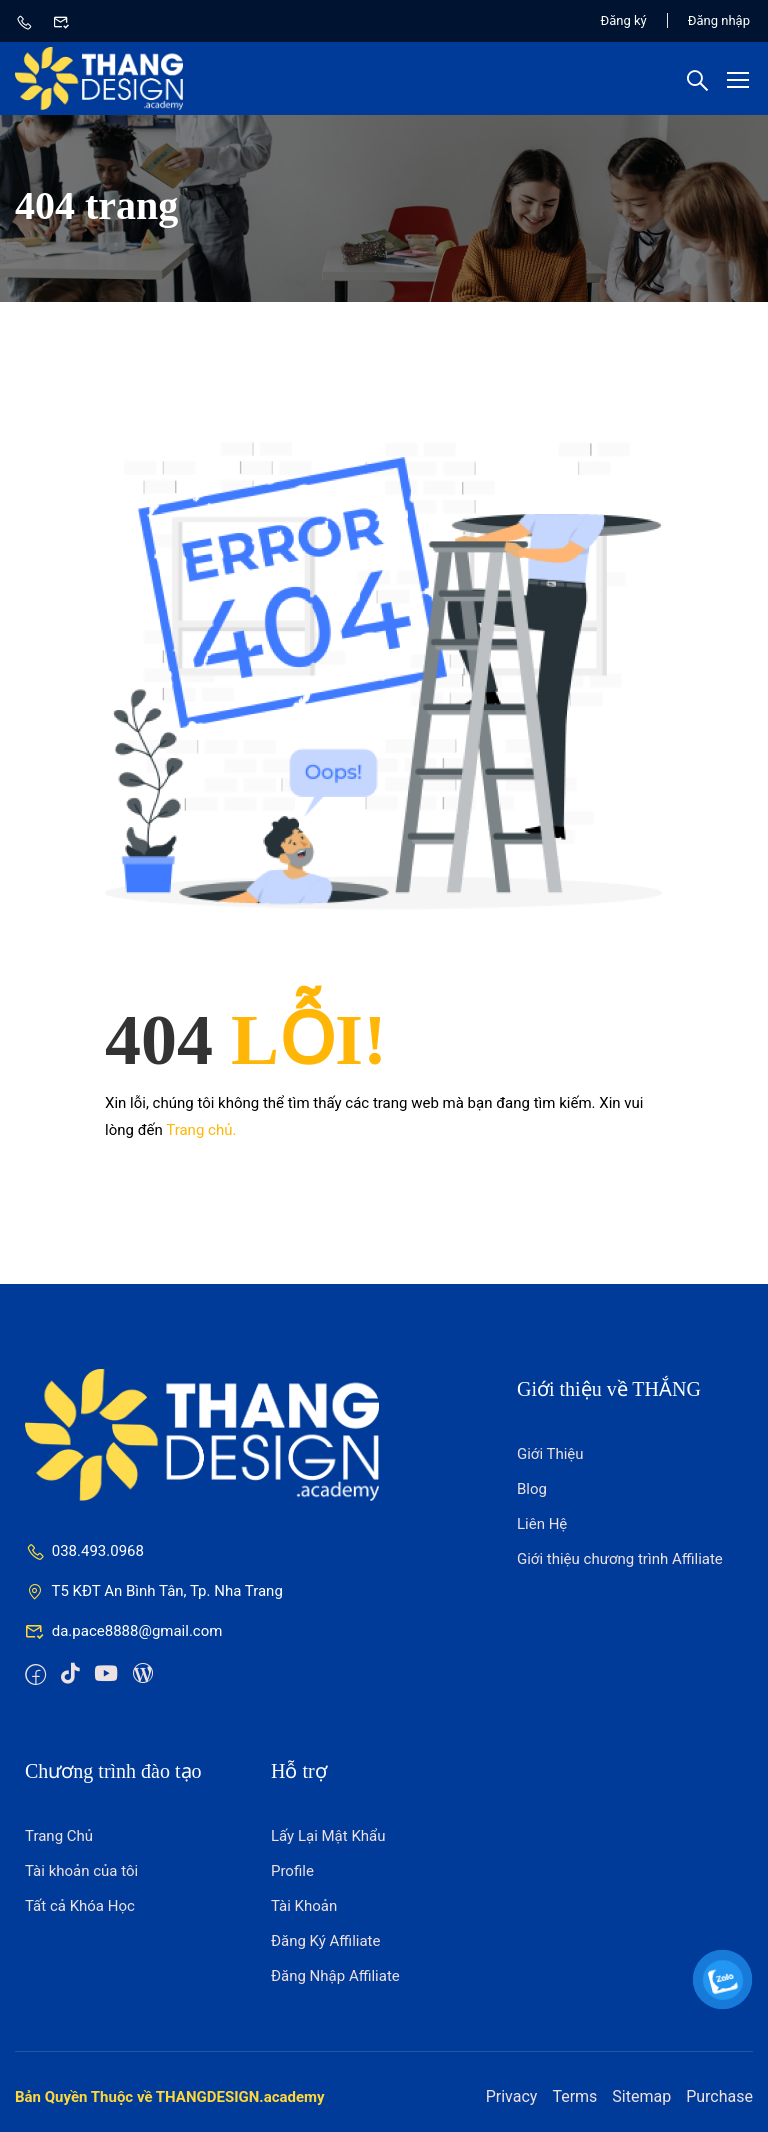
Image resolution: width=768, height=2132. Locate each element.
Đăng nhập (719, 20)
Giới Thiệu (550, 1454)
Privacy (512, 2096)
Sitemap (641, 2096)
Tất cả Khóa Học (80, 1906)
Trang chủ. (201, 1130)
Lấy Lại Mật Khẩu (328, 1836)
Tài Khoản (304, 1906)
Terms (574, 2096)
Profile (292, 1871)
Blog (532, 1489)
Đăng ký (624, 20)
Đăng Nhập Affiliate (335, 1976)
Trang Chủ (59, 1836)
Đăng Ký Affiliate (326, 1941)
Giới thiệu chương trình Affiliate (620, 1559)
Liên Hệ (542, 1524)
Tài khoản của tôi (81, 1871)
